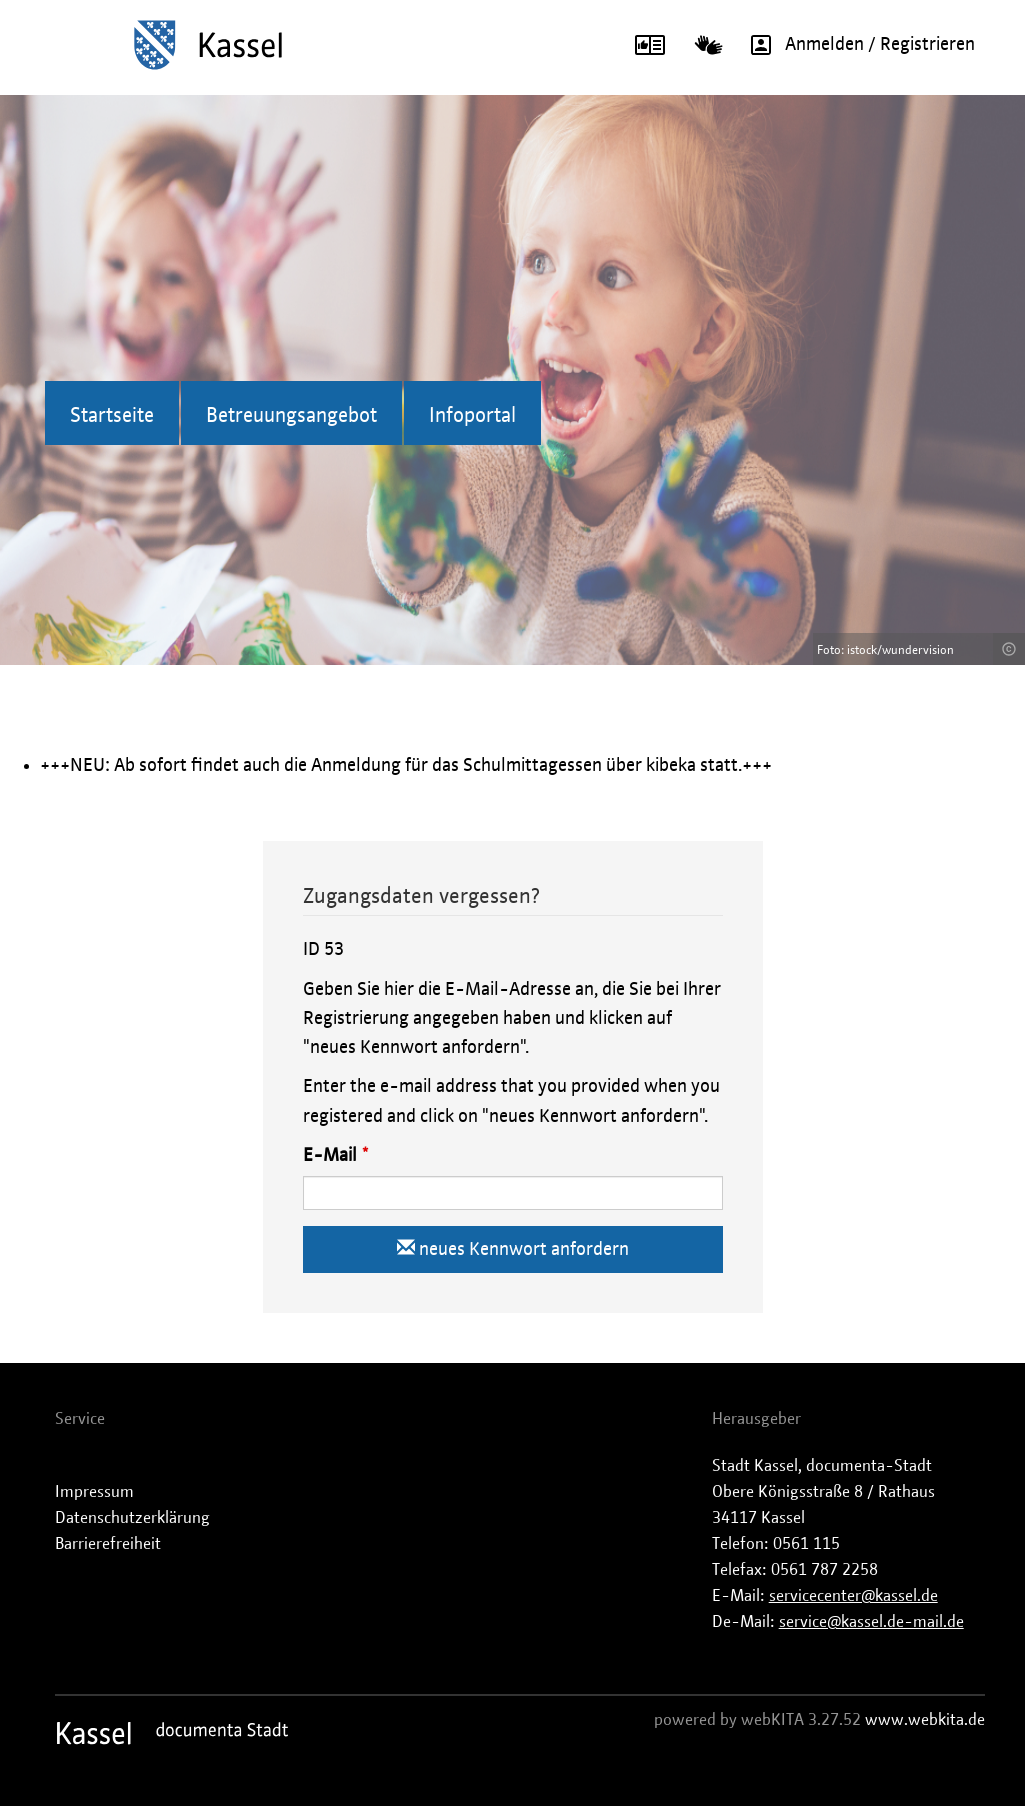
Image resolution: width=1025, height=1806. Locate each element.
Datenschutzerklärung (132, 1518)
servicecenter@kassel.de (853, 1596)
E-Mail (330, 1156)
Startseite (112, 416)
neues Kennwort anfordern (513, 1248)
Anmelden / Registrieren (856, 45)
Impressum (94, 1492)
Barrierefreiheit (108, 1544)
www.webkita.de (925, 1720)
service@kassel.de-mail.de (871, 1622)
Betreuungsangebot (291, 416)
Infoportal (472, 416)
